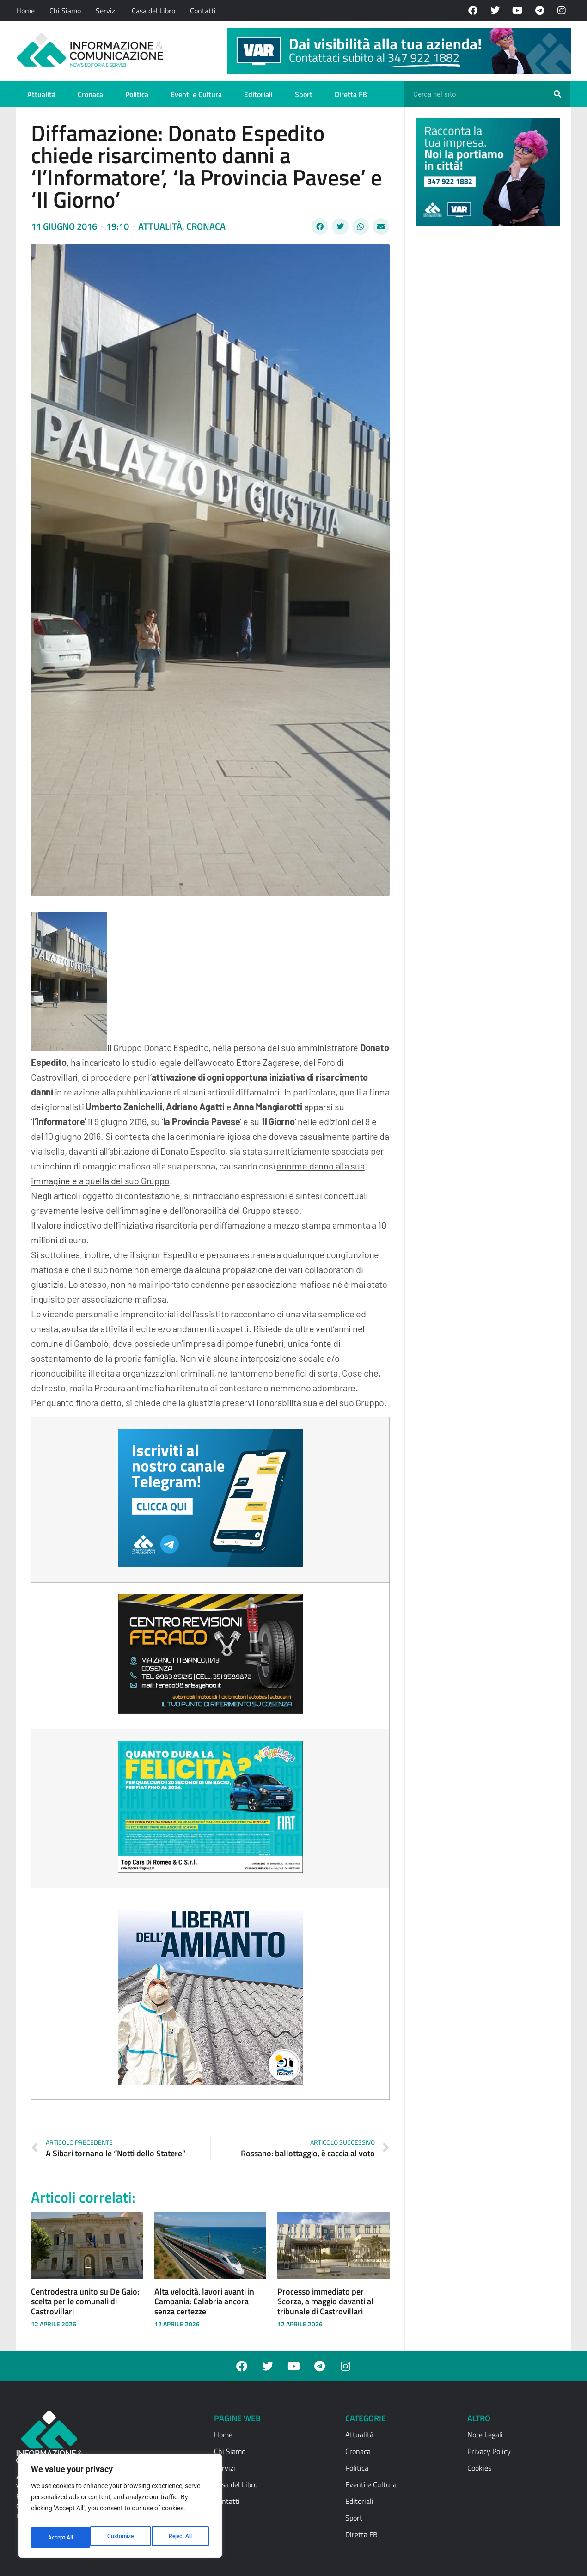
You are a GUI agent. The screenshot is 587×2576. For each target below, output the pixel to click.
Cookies (479, 2467)
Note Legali (485, 2434)
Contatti (203, 10)
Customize (60, 2537)
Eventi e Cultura (196, 94)
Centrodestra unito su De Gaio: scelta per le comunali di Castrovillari (85, 2301)
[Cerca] (557, 94)
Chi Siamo (65, 10)
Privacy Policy (489, 2451)
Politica (136, 94)
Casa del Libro (153, 10)
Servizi (106, 10)
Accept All (181, 2537)
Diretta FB (351, 94)
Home (25, 10)
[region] (120, 2509)
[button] (320, 226)
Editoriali (258, 94)
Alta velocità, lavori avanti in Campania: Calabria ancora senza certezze (204, 2301)
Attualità (41, 94)
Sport (303, 94)
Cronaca (90, 94)
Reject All (121, 2537)
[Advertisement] (485, 375)
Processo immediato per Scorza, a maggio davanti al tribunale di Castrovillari (325, 2301)
